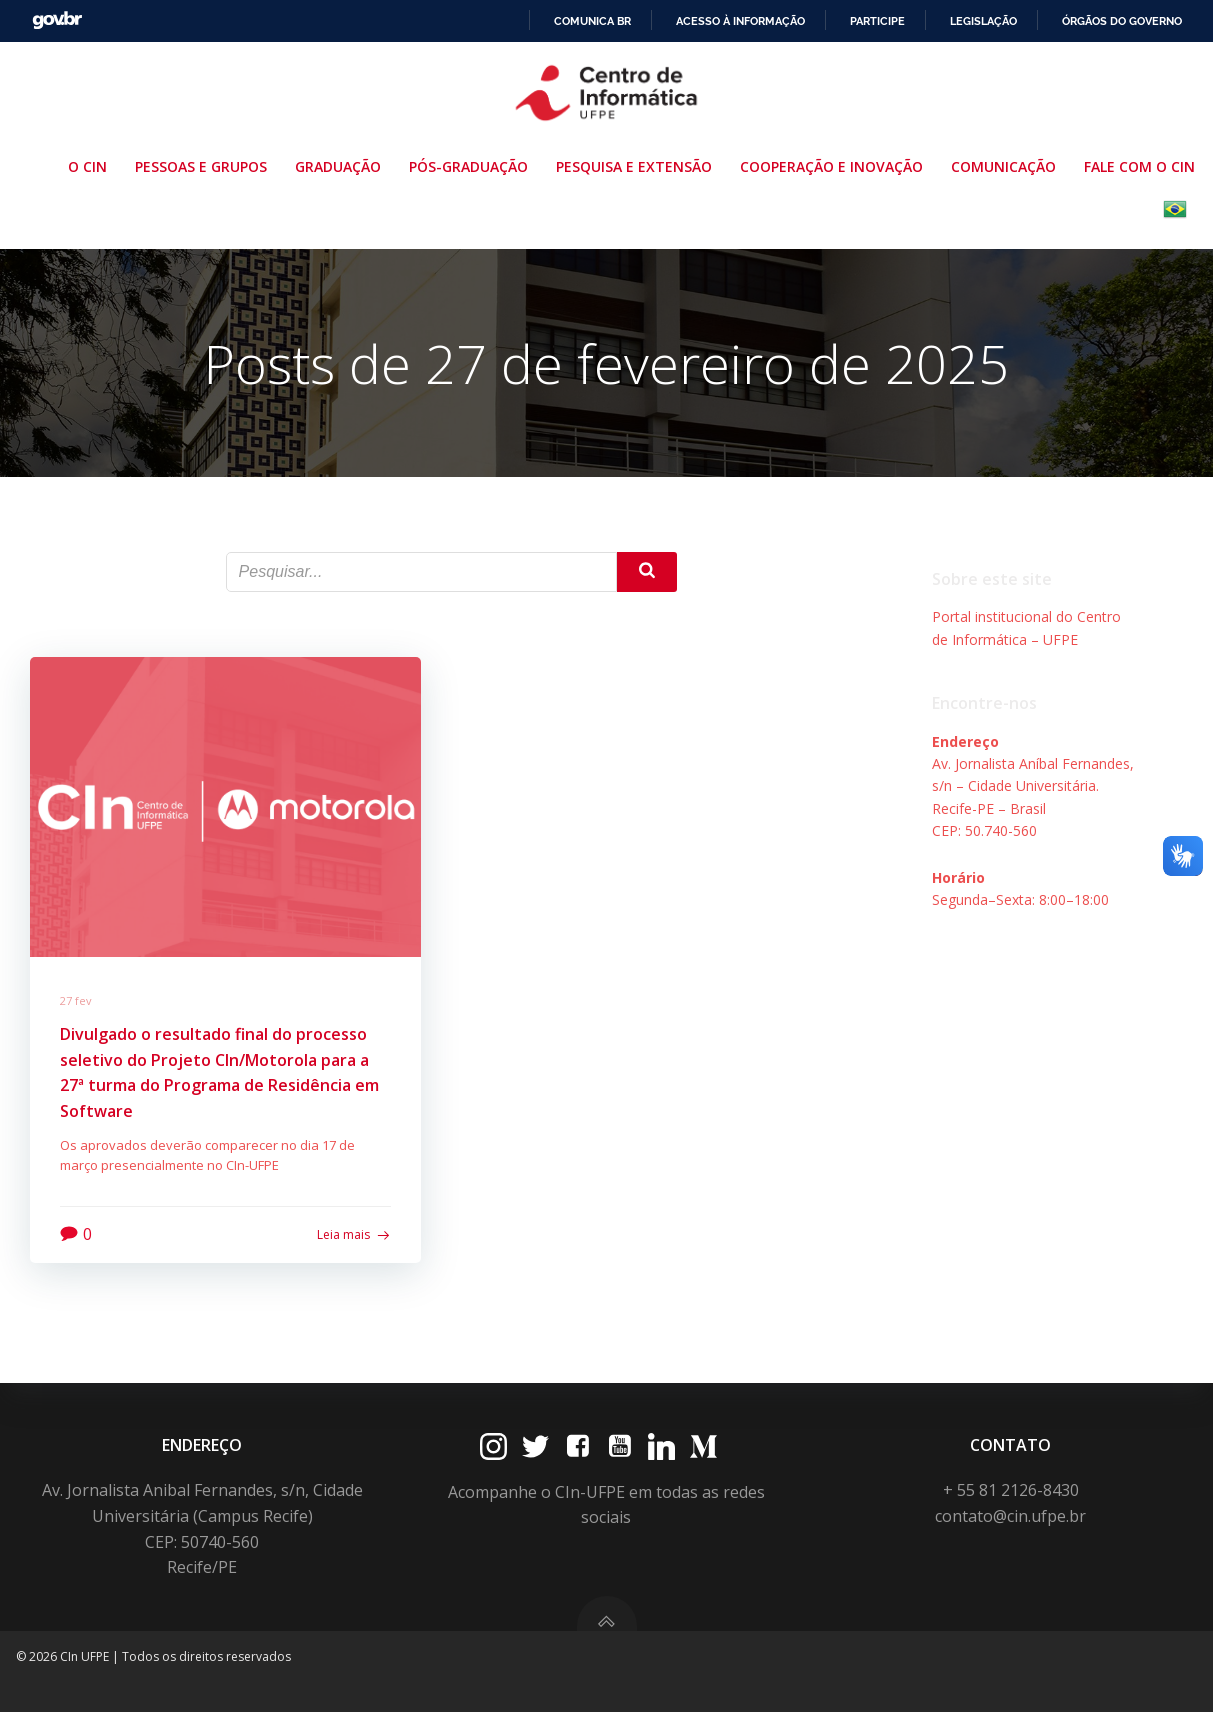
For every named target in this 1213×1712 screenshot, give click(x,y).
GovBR (57, 20)
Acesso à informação (740, 21)
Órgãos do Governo (1122, 21)
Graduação (342, 166)
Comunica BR (592, 21)
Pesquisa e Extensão (638, 166)
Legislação (983, 21)
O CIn (91, 166)
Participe (877, 21)
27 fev (76, 1000)
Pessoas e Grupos (205, 166)
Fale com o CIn (1139, 166)
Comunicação (1007, 166)
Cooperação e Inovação (835, 166)
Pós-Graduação (472, 166)
